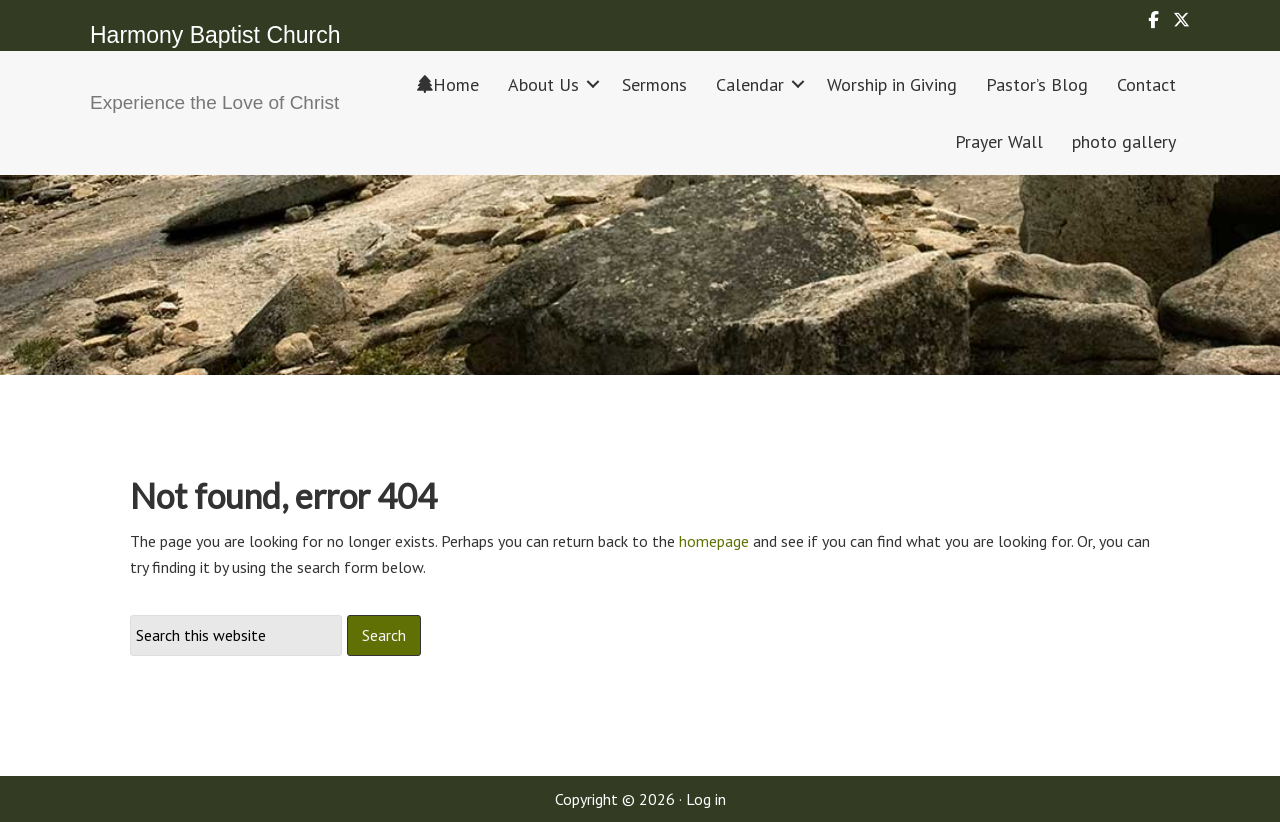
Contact (1146, 84)
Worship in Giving (892, 84)
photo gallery (1124, 141)
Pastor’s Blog (1037, 84)
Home (448, 84)
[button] (593, 84)
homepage (714, 541)
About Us (543, 84)
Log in (706, 799)
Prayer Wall (999, 141)
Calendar (750, 84)
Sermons (654, 84)
